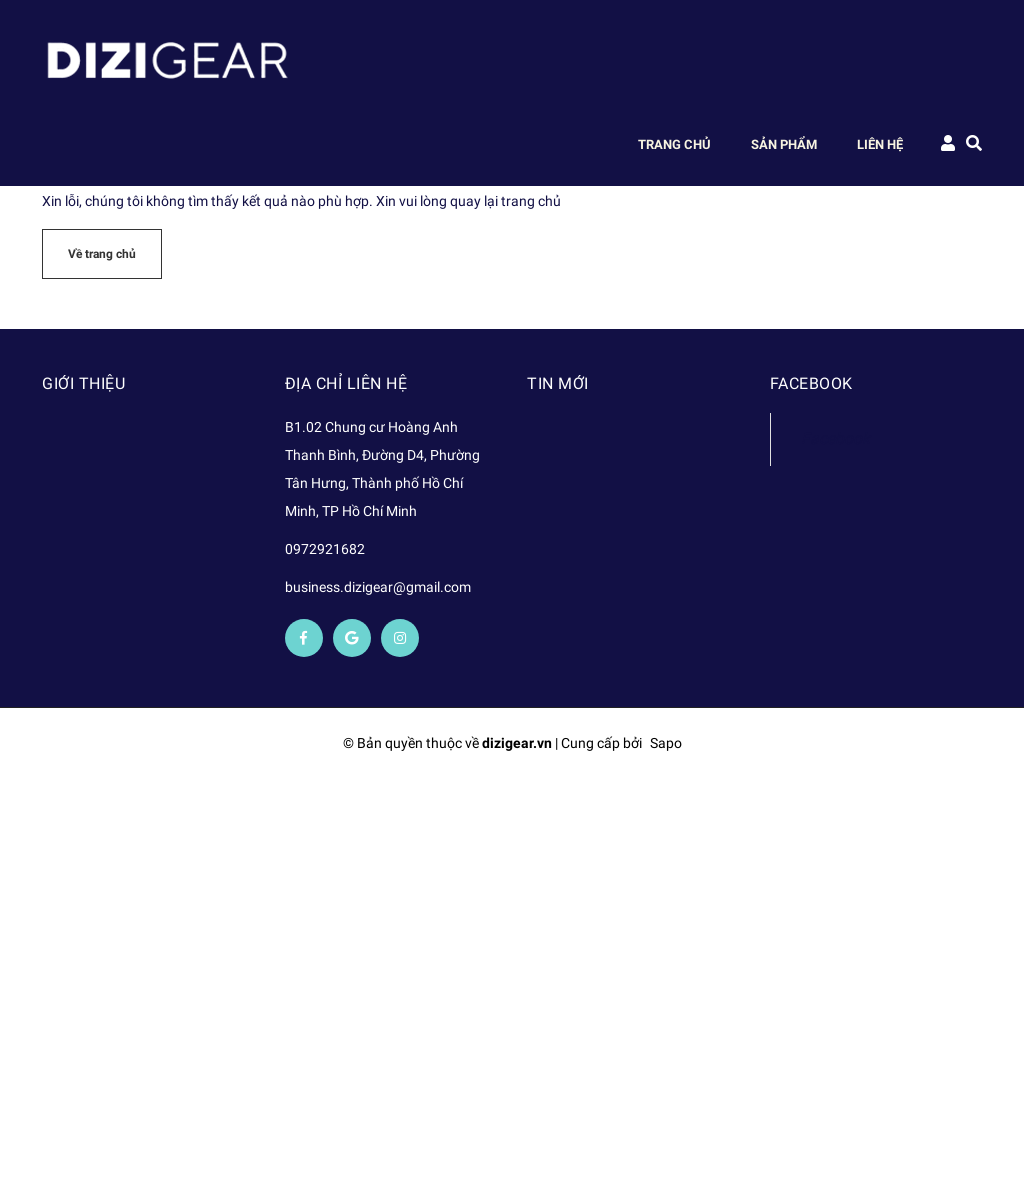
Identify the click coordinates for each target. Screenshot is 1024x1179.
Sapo (666, 743)
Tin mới (558, 383)
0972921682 (325, 549)
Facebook (835, 438)
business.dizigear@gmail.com (378, 587)
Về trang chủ (102, 254)
